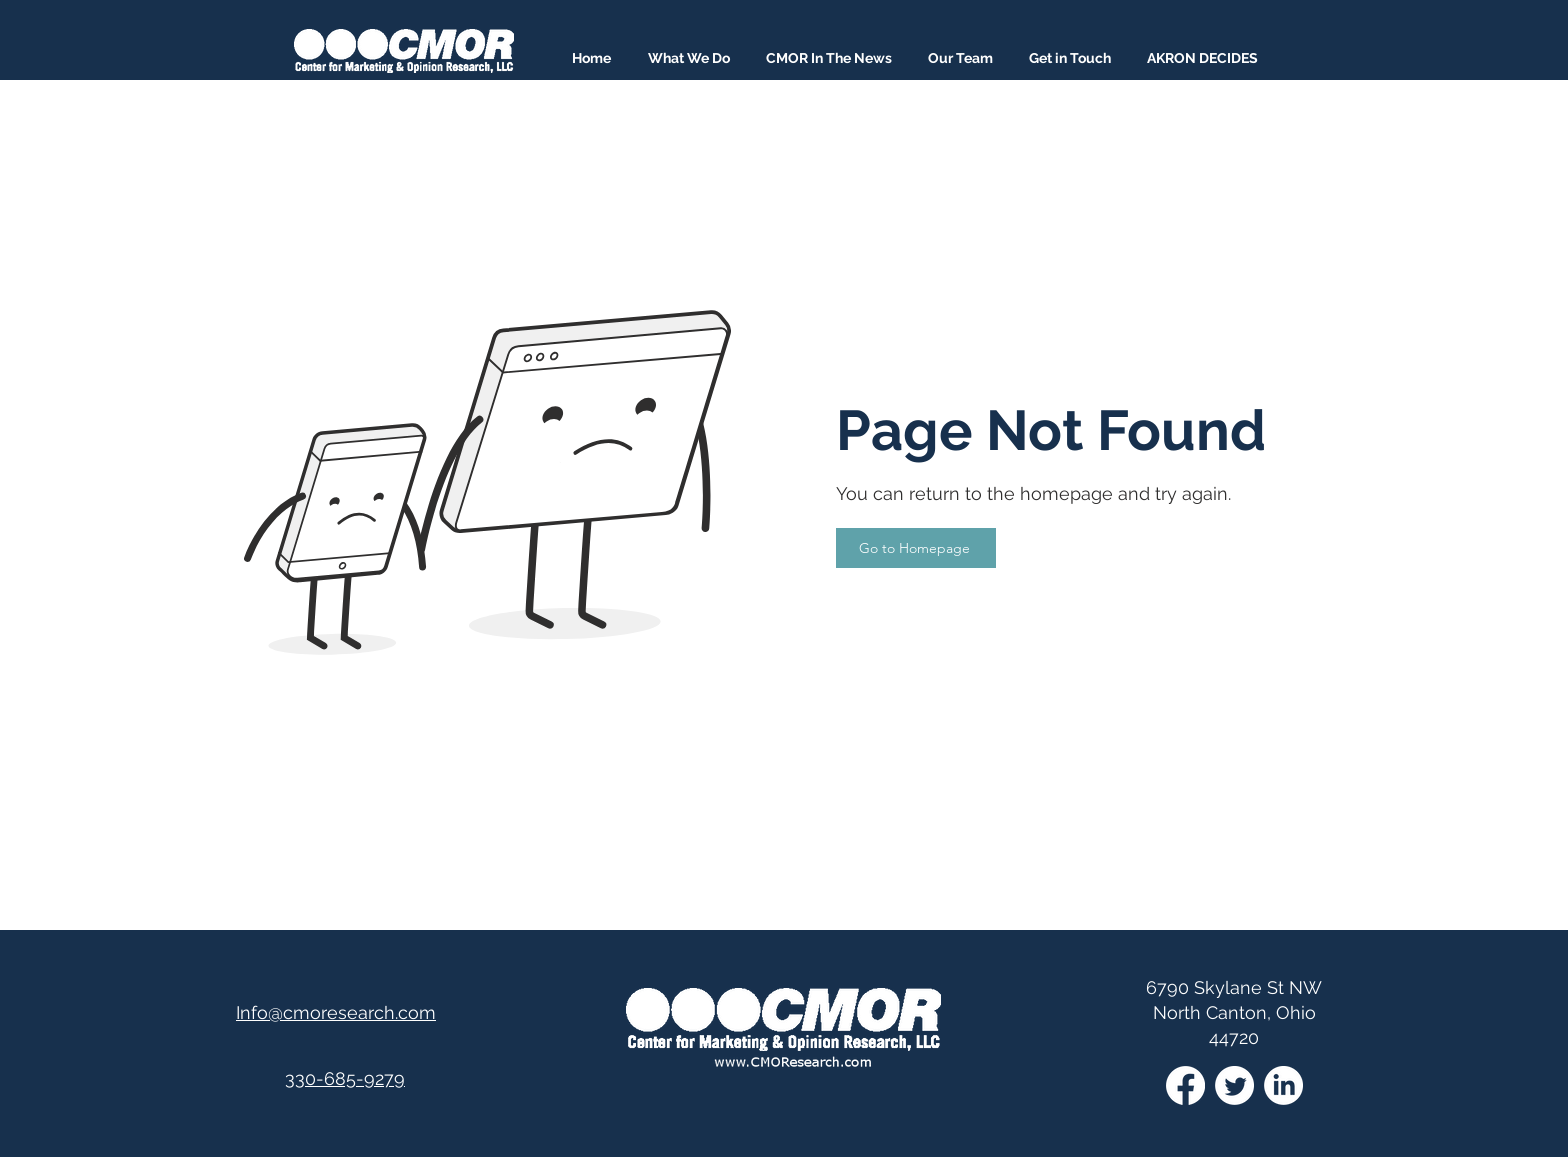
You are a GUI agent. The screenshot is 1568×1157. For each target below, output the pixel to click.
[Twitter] (1234, 1085)
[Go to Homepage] (916, 548)
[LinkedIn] (1283, 1085)
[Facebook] (1185, 1085)
